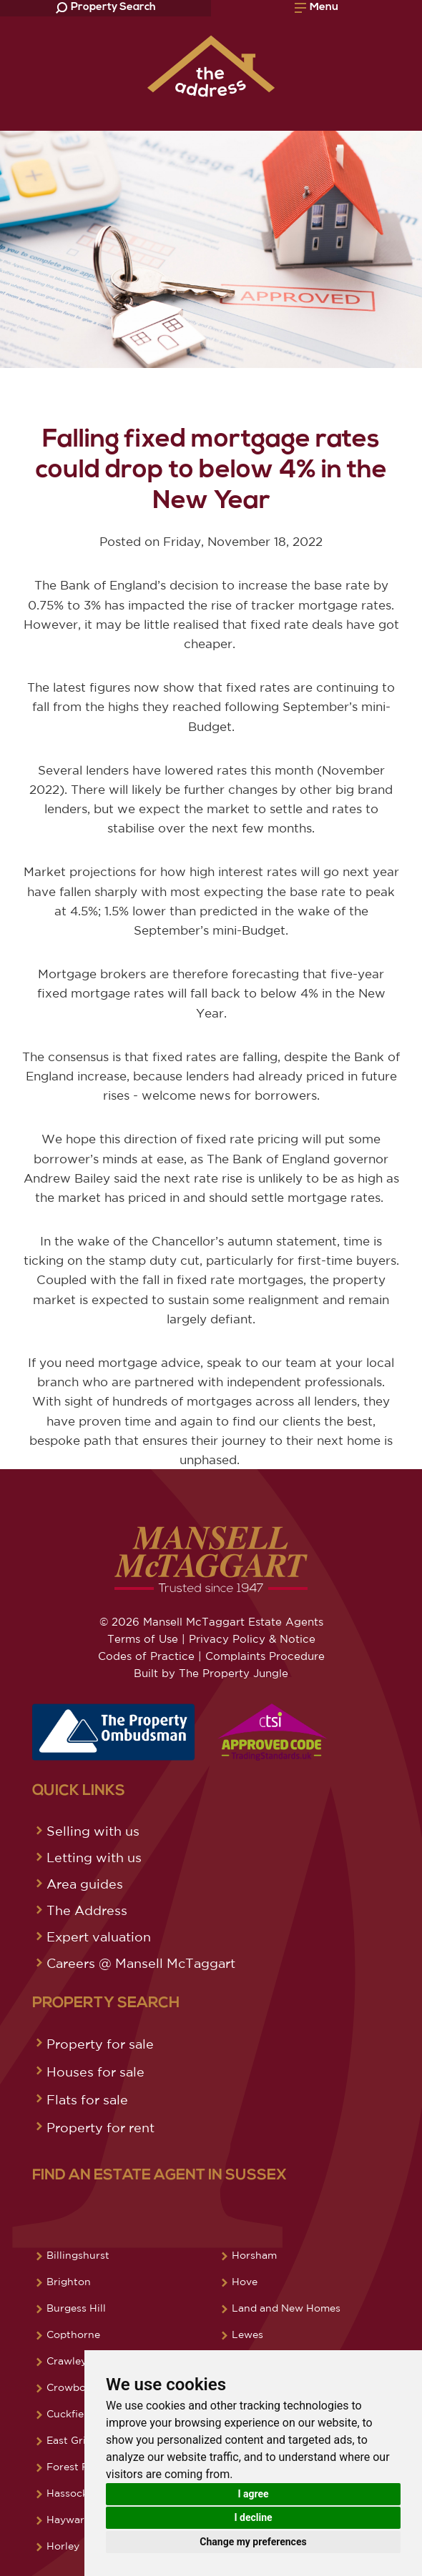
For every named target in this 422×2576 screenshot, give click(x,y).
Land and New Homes (286, 2308)
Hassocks (69, 2493)
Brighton (68, 2281)
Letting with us (94, 1857)
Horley (62, 2546)
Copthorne (73, 2334)
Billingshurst (77, 2255)
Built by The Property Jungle (211, 1673)
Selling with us (92, 1831)
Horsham (254, 2255)
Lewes (247, 2334)
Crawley (66, 2361)
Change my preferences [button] (253, 2541)
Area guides (84, 1883)
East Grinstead (82, 2440)
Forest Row (75, 2466)
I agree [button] (252, 2494)
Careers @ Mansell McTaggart (140, 1963)
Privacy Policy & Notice (252, 1639)
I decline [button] (253, 2517)
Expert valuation (98, 1936)
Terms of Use (142, 1639)
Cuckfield (69, 2414)
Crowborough (81, 2387)
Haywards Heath (87, 2519)
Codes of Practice (146, 1656)
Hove (244, 2281)
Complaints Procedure (265, 1656)
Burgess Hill (76, 2308)
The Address (86, 1910)
